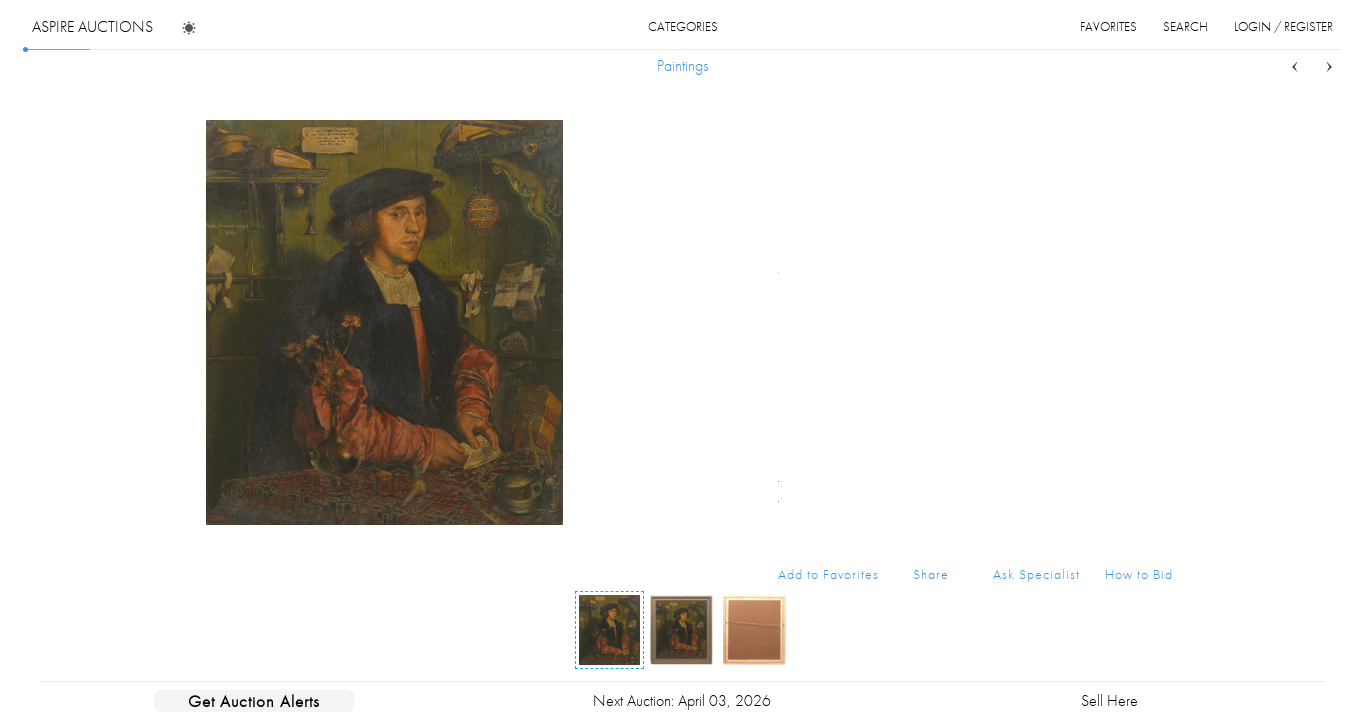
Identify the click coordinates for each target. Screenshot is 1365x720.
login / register (1283, 26)
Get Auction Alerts (254, 701)
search (1185, 26)
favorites (1108, 26)
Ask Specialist (1036, 574)
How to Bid (1139, 574)
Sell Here (1109, 700)
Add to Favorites (828, 574)
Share (931, 574)
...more (1157, 203)
